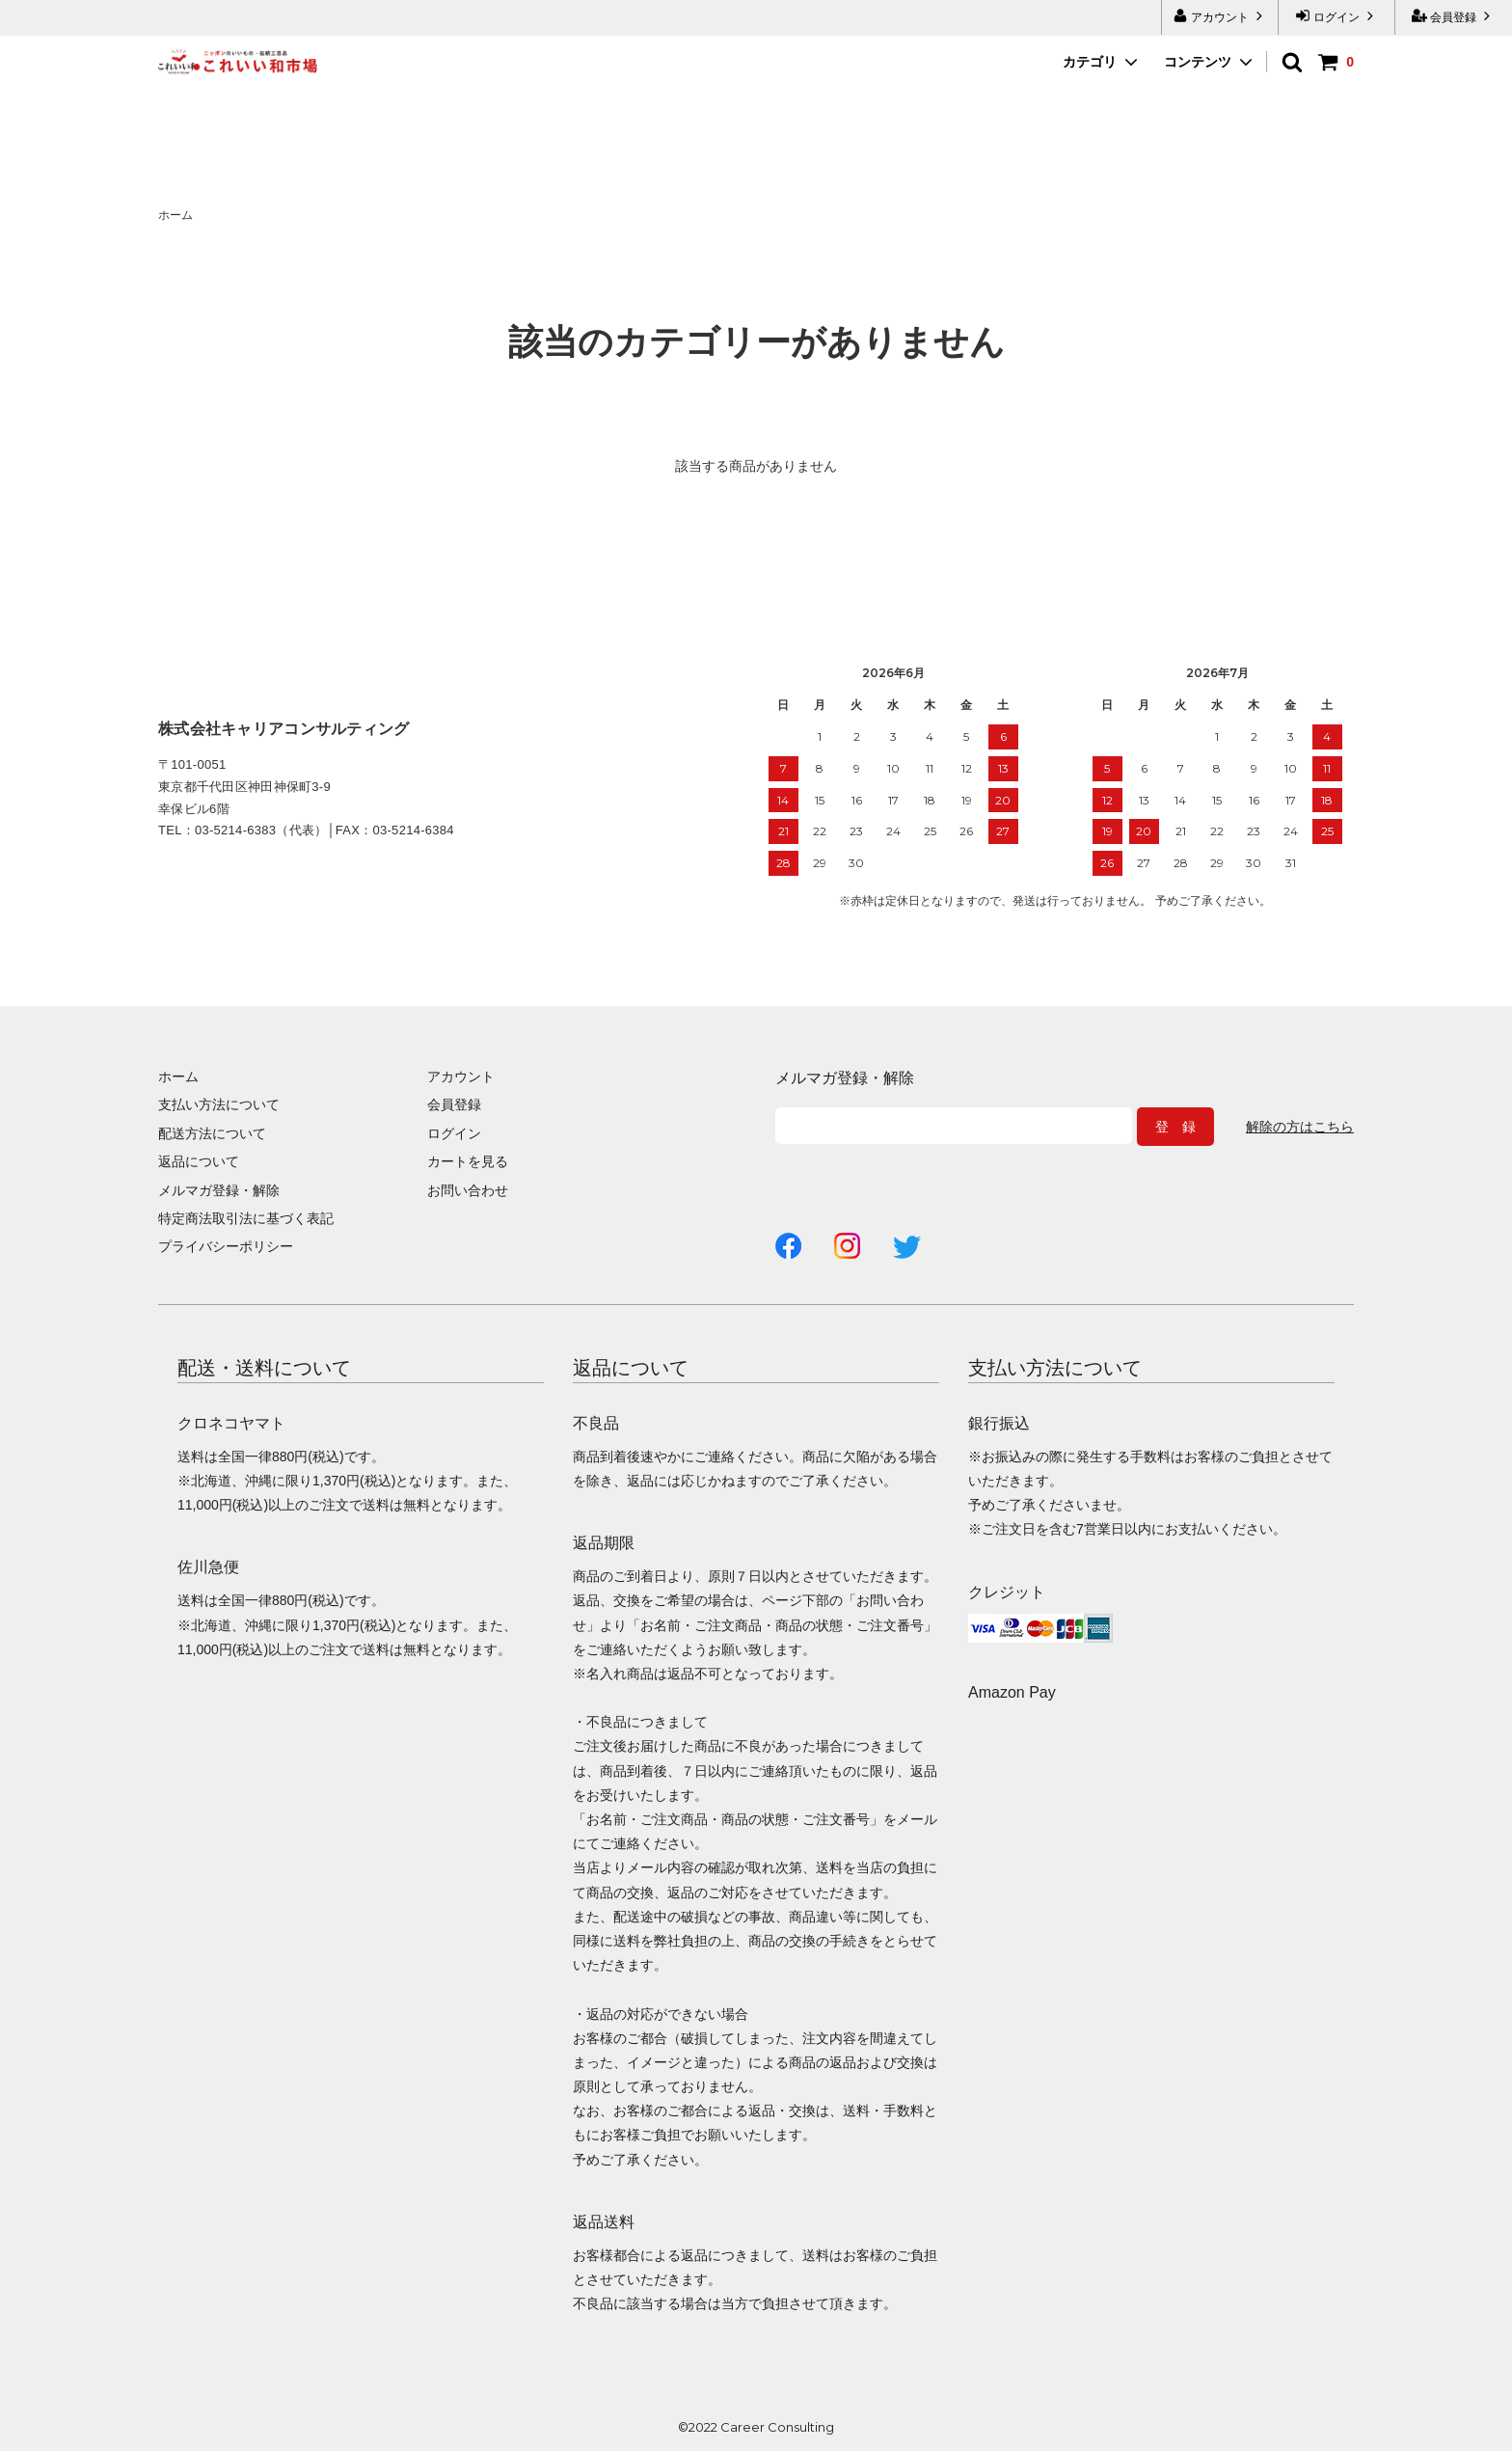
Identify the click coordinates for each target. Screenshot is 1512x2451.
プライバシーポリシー (225, 1246)
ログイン (1337, 16)
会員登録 (1454, 16)
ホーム (175, 215)
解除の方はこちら (1300, 1126)
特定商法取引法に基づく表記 (246, 1218)
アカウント (1220, 16)
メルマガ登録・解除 (219, 1190)
